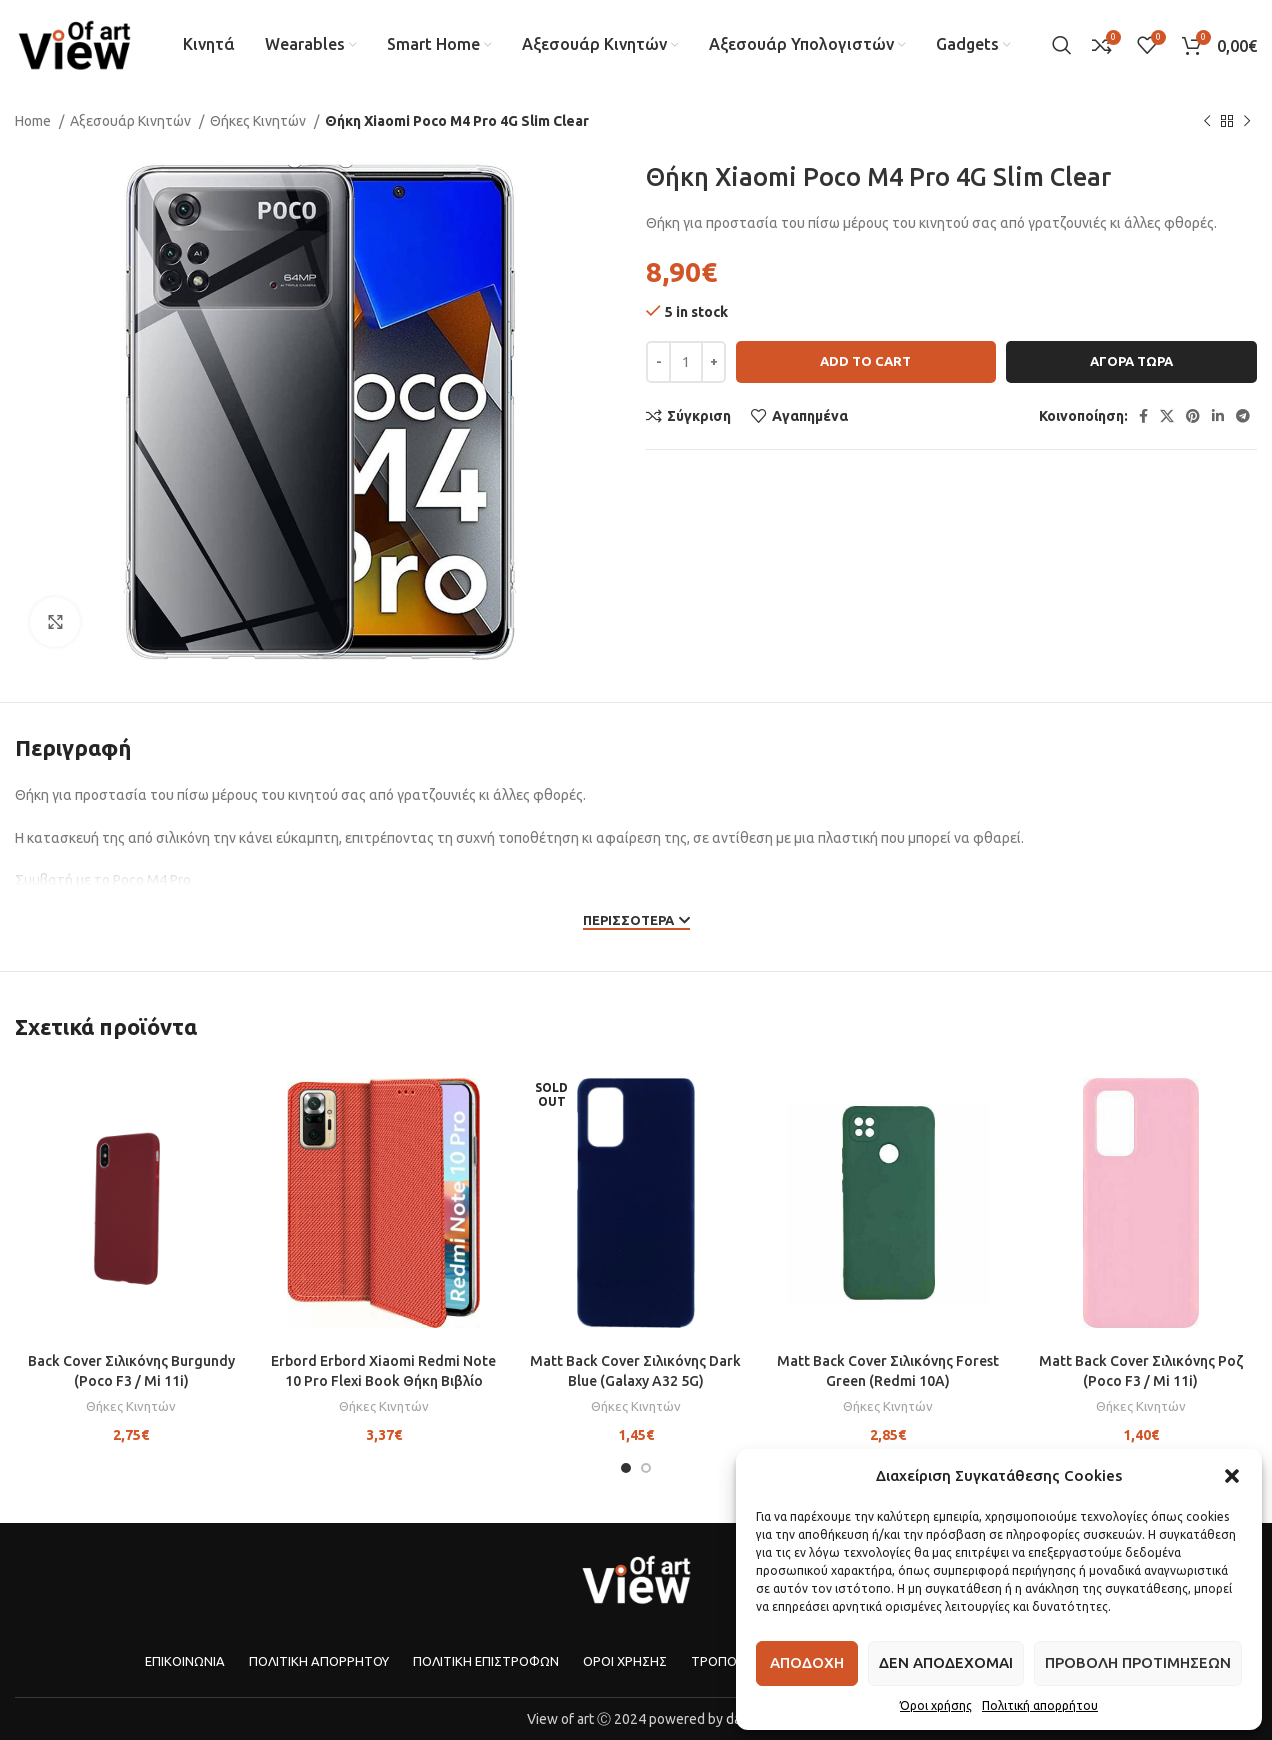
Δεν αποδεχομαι (946, 1662)
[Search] (1062, 45)
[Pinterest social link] (1193, 416)
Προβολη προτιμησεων (1138, 1662)
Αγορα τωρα (1131, 361)
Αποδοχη (807, 1662)
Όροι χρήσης (936, 1705)
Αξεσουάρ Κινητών (132, 121)
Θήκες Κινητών (259, 121)
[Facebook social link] (1143, 416)
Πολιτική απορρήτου (1040, 1705)
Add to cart (865, 361)
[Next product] (1247, 122)
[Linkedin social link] (1218, 416)
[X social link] (1167, 416)
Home (34, 121)
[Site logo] (74, 44)
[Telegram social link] (1243, 416)
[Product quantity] (686, 362)
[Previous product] (1207, 122)
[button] (1232, 1476)
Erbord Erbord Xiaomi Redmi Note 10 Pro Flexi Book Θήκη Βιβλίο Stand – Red (383, 1380)
